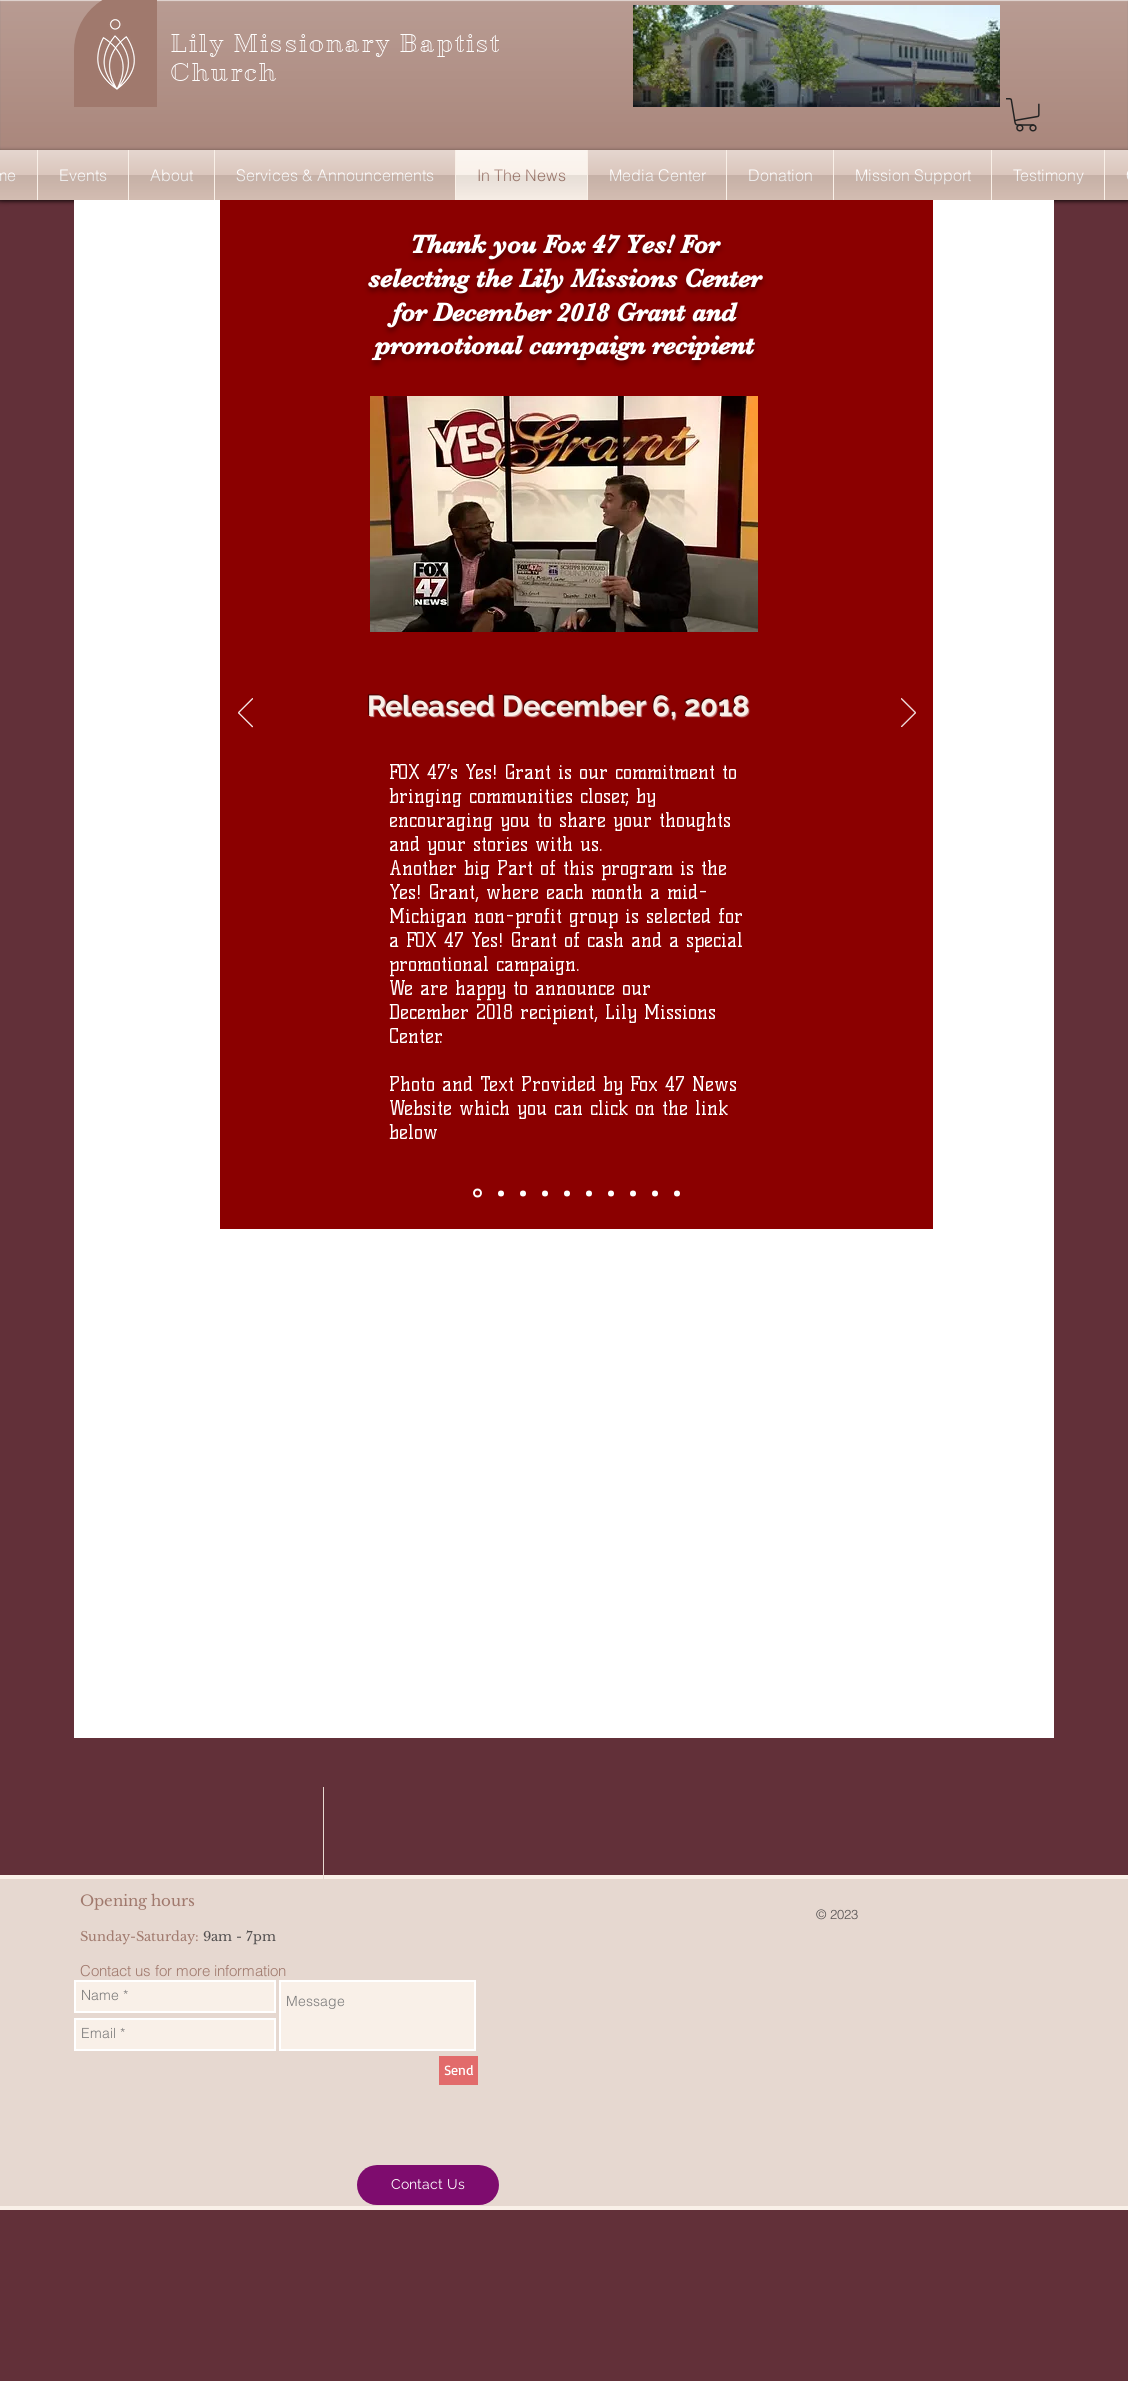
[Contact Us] (428, 2185)
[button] (1026, 115)
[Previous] (245, 714)
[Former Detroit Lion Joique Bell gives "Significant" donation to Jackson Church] (523, 1193)
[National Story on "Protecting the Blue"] (589, 1193)
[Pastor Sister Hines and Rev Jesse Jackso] (611, 1193)
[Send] (458, 2070)
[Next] (908, 714)
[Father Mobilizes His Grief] (633, 1193)
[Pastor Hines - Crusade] (655, 1193)
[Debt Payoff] (501, 1193)
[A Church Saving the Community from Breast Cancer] (567, 1193)
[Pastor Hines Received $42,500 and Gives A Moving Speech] (545, 1193)
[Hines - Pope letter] (677, 1193)
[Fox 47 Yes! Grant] (477, 1193)
